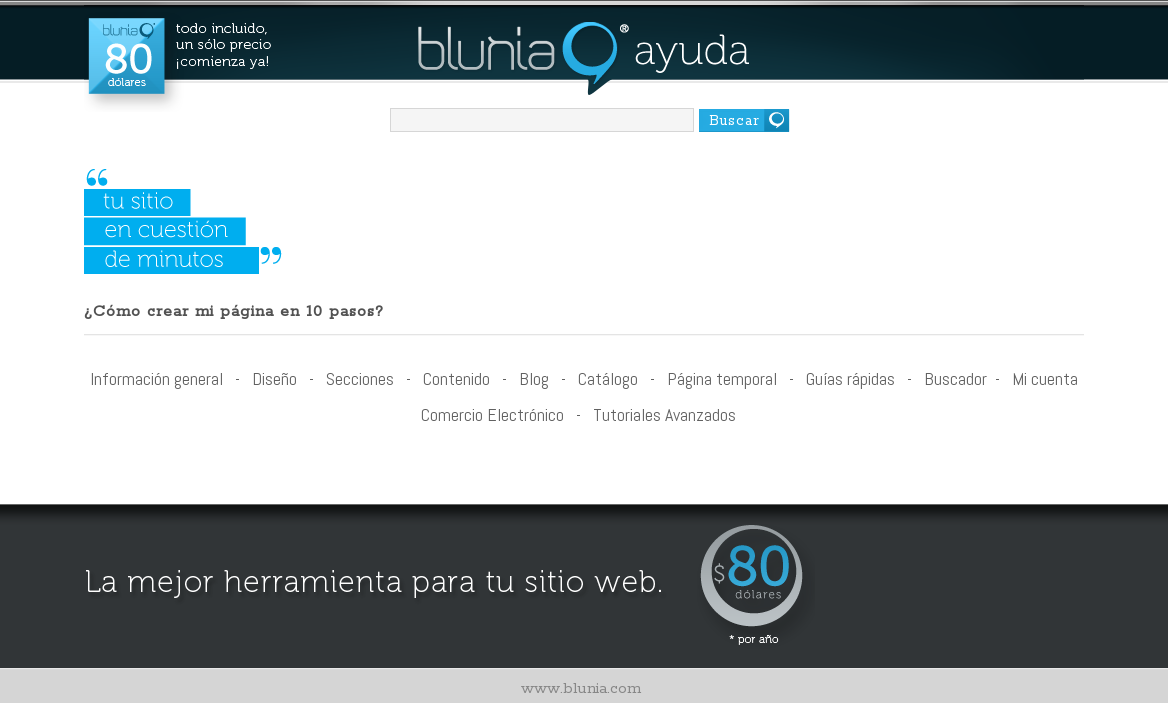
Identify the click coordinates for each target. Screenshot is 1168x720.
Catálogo (608, 378)
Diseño (274, 378)
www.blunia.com (581, 688)
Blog (534, 378)
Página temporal (722, 378)
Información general (156, 378)
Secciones (360, 378)
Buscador (955, 378)
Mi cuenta (1045, 378)
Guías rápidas (850, 378)
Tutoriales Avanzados (664, 414)
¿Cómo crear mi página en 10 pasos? (234, 311)
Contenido (456, 378)
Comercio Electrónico (492, 414)
